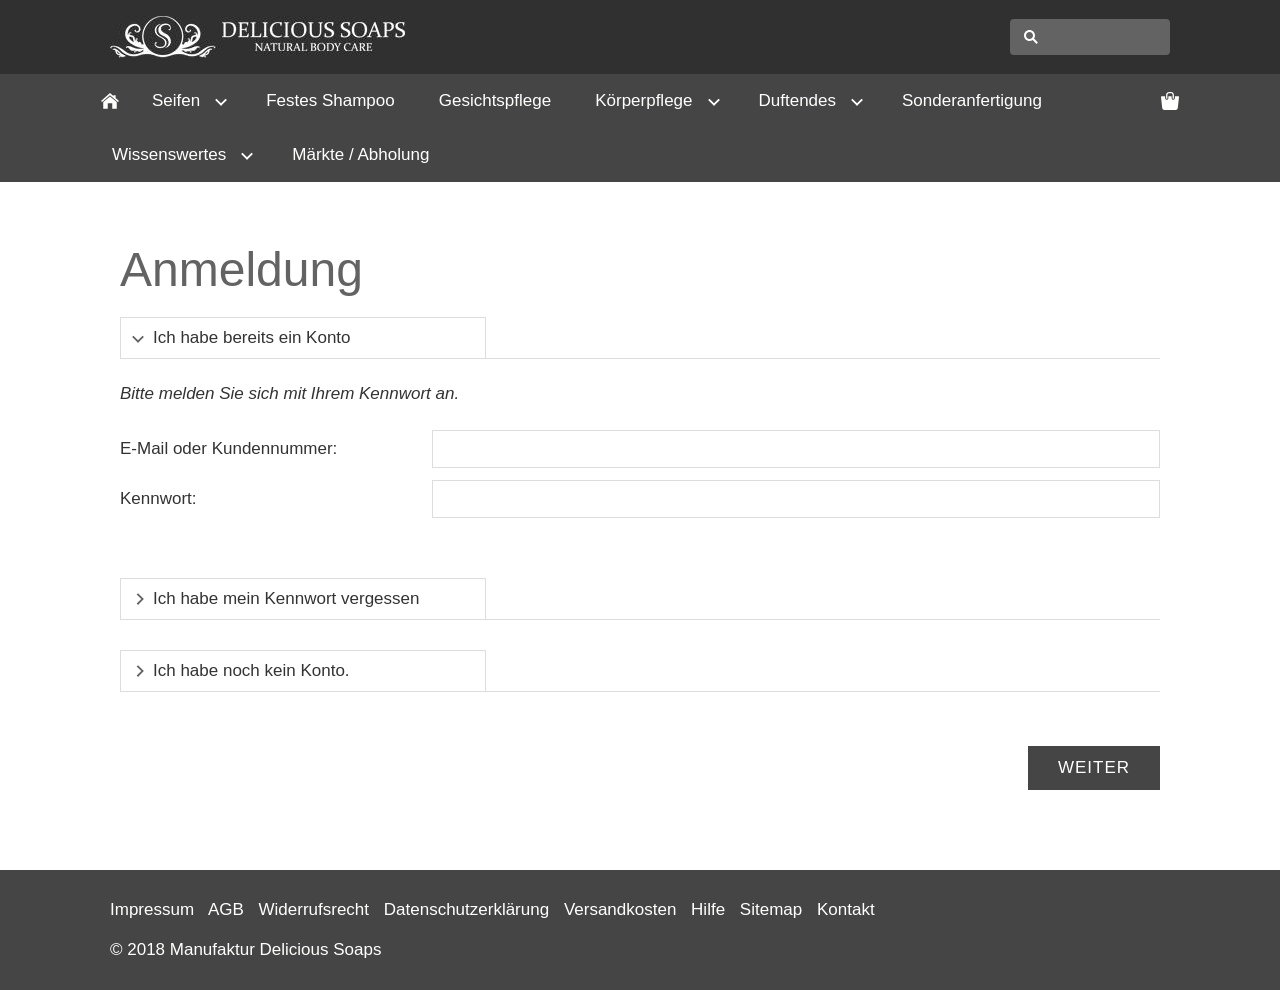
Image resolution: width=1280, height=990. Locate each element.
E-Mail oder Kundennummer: (228, 448)
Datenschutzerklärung (466, 909)
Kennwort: (158, 498)
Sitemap (771, 909)
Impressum (152, 909)
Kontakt (846, 909)
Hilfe (708, 909)
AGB (226, 909)
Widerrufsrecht (314, 909)
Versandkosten (620, 909)
